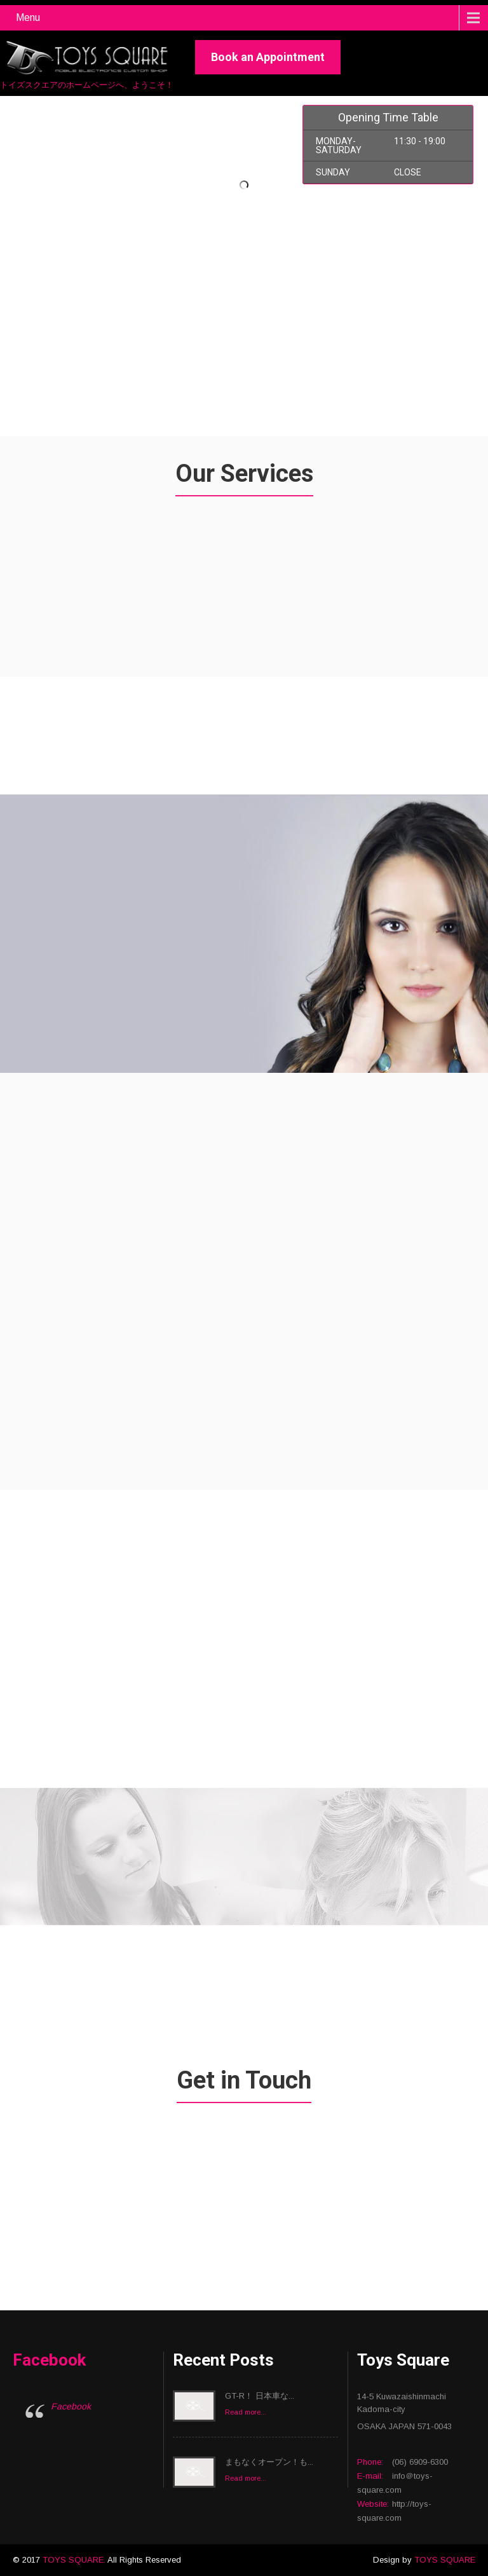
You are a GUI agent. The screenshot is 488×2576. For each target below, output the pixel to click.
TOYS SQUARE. (75, 2560)
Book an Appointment (268, 57)
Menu (28, 17)
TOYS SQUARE (444, 2560)
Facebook (49, 2359)
